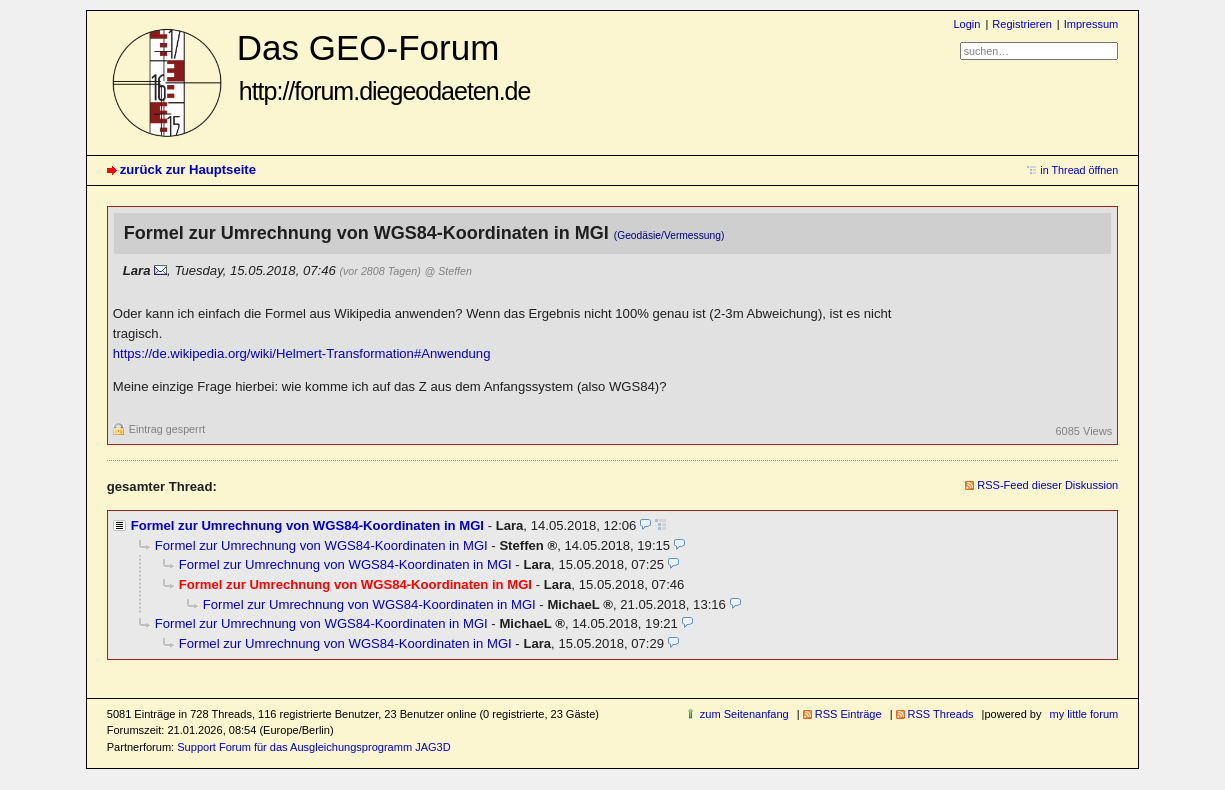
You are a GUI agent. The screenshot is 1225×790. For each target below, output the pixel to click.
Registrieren (1021, 24)
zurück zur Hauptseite (188, 169)
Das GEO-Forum (384, 66)
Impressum (1091, 24)
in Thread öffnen (1079, 170)
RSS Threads (941, 714)
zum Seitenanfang (744, 714)
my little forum (1084, 714)
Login (966, 24)
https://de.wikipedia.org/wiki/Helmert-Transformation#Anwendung (302, 353)
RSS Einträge (848, 714)
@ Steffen (448, 271)
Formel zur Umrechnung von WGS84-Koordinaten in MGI (307, 525)
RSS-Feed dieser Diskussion (1047, 485)
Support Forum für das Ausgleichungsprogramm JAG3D (313, 747)
